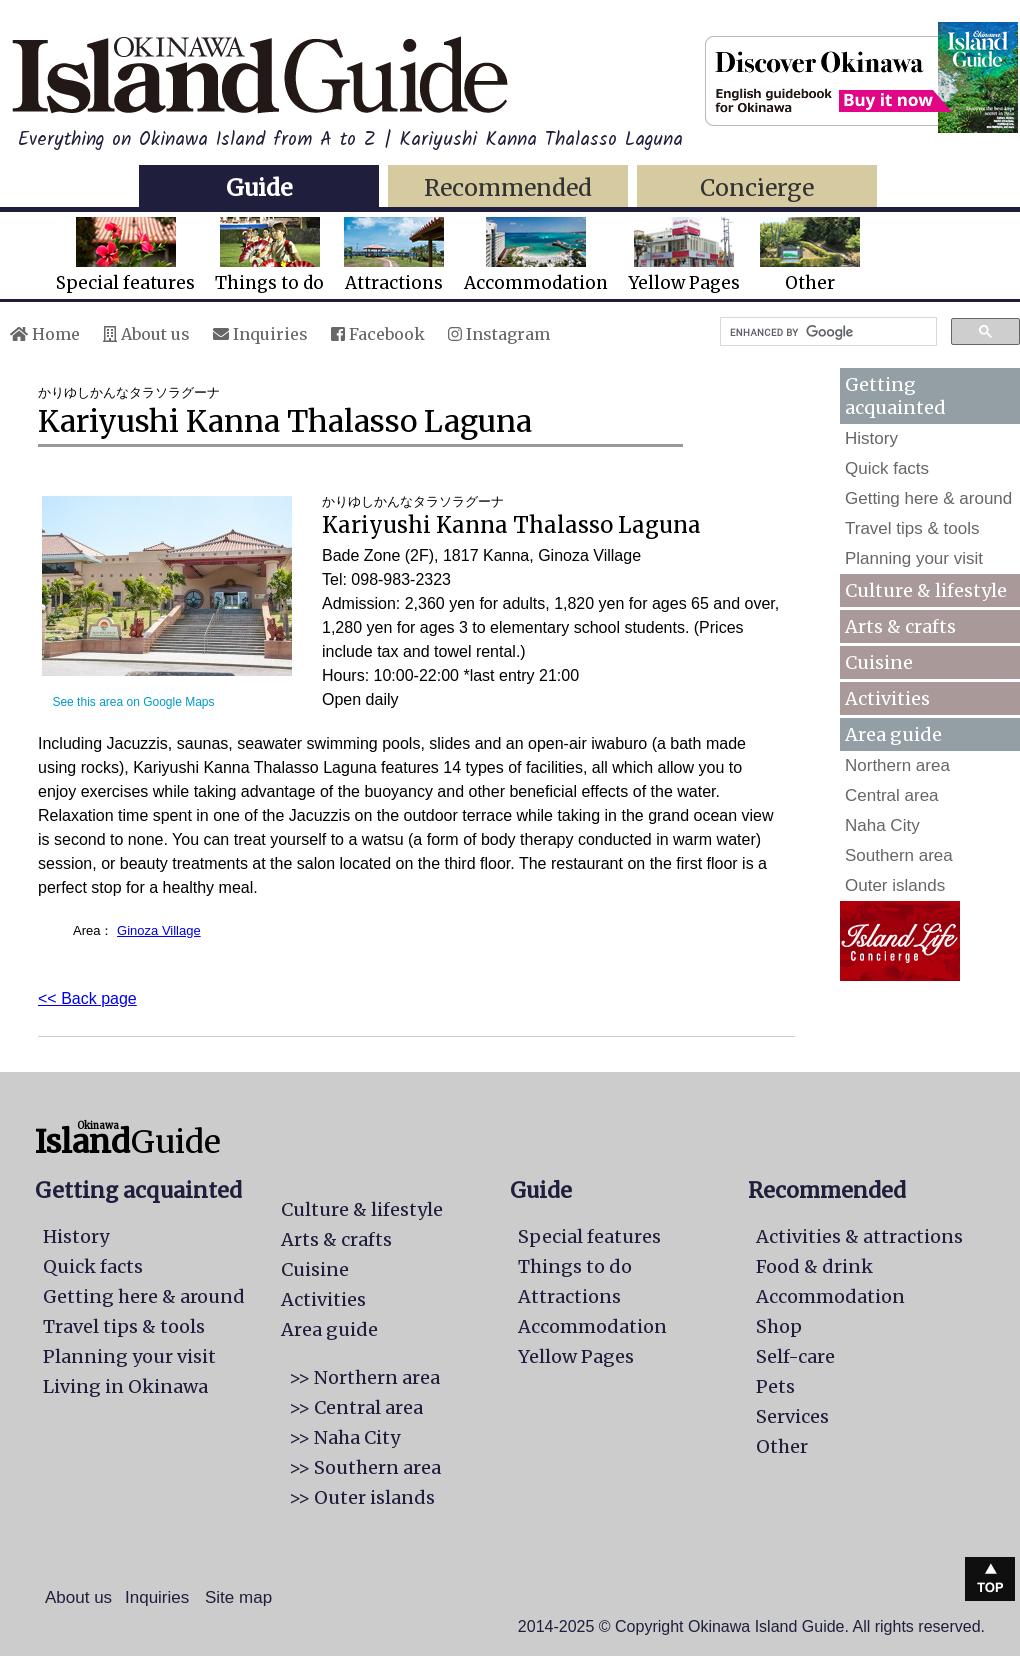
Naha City (882, 825)
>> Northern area (364, 1377)
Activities (887, 698)
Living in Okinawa (125, 1386)
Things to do (269, 255)
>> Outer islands (362, 1497)
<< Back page (87, 998)
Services (792, 1416)
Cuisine (879, 662)
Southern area (899, 855)
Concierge (757, 187)
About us (146, 334)
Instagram (499, 334)
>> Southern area (365, 1467)
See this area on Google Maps (133, 702)
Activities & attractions (859, 1236)
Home (45, 334)
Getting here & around (928, 498)
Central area (892, 795)
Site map (238, 1597)
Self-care (795, 1356)
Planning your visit (914, 558)
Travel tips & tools (912, 528)
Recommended (508, 187)
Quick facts (887, 468)
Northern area (897, 765)
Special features (125, 255)
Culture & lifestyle (926, 590)
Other (810, 255)
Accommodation (536, 255)
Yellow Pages (684, 255)
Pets (775, 1386)
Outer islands (895, 885)
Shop (779, 1326)
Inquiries (260, 334)
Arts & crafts (900, 626)
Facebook (378, 334)
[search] (826, 332)
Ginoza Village (159, 930)
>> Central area (356, 1407)
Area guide (329, 1329)
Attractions (394, 255)
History (871, 438)
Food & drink (814, 1266)
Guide (259, 187)
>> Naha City (344, 1437)
